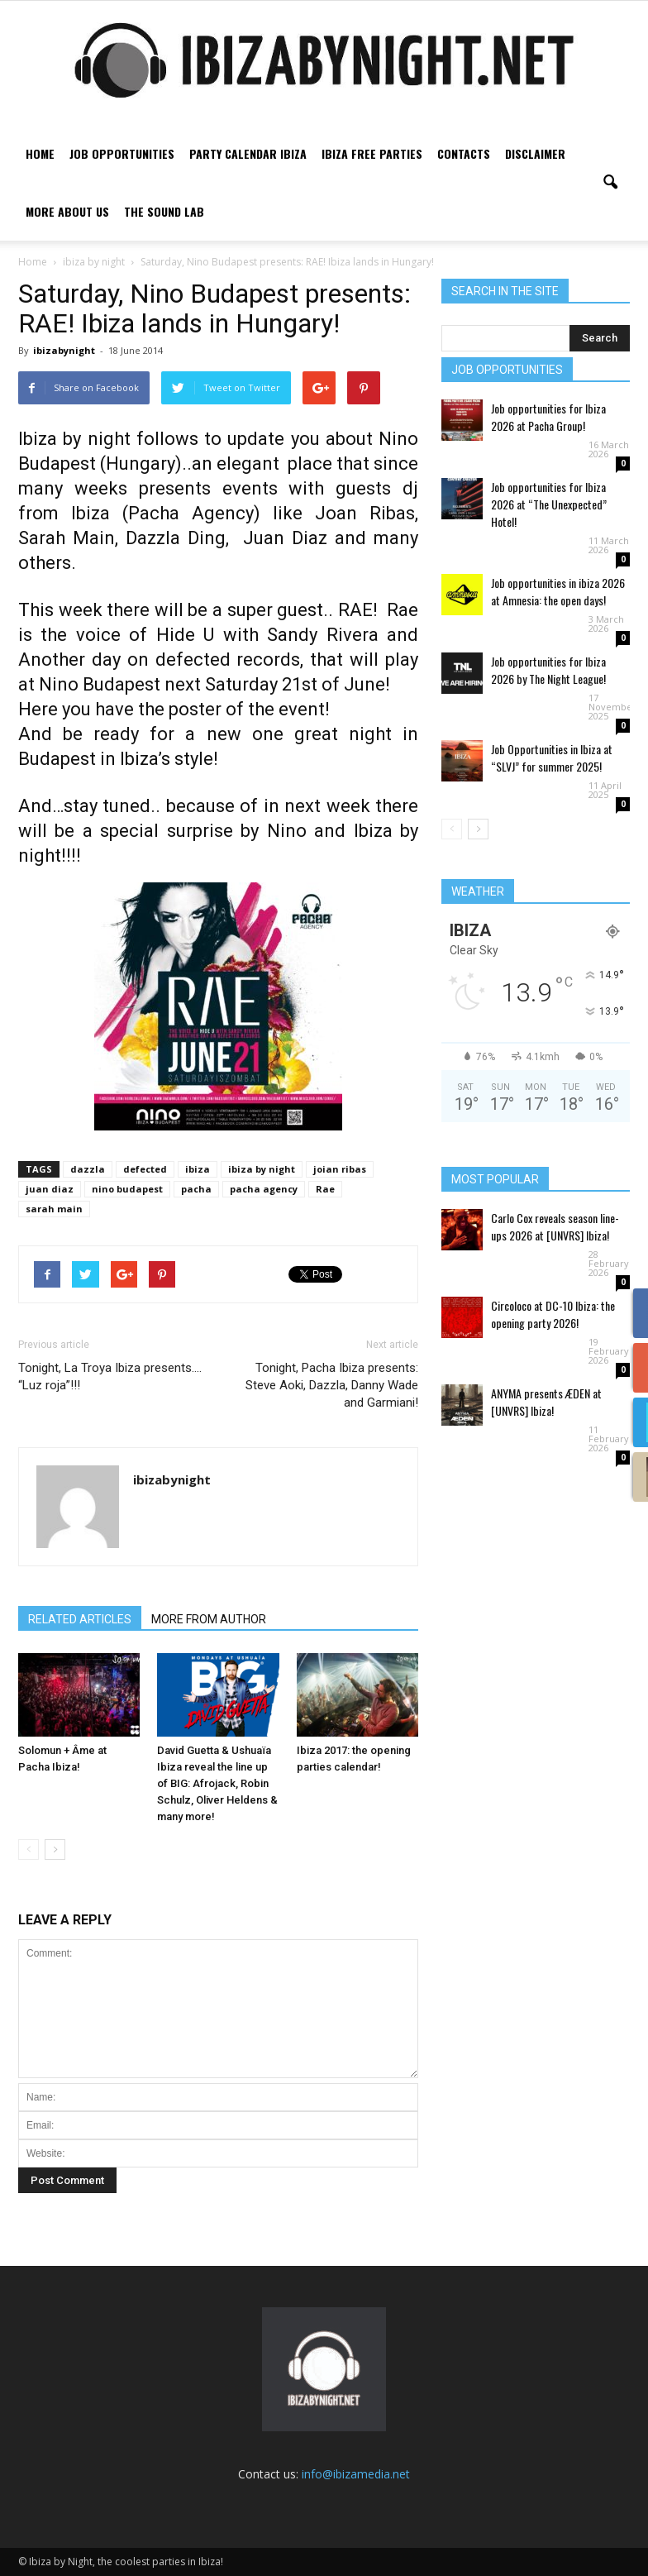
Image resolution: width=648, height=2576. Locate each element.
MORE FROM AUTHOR (208, 1619)
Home (40, 153)
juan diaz (50, 1189)
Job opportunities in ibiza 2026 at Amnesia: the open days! (558, 591)
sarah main (54, 1208)
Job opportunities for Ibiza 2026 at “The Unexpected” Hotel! (549, 504)
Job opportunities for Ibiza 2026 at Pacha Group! (548, 416)
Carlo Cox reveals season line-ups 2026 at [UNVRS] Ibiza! (555, 1226)
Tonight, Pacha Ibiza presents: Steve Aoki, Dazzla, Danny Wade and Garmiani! (331, 1385)
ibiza (197, 1169)
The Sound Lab (164, 211)
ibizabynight (64, 350)
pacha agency (264, 1189)
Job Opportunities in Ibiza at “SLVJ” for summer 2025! (551, 757)
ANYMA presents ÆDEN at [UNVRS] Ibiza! (546, 1401)
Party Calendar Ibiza (248, 153)
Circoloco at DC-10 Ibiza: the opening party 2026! (553, 1314)
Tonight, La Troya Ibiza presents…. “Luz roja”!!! (110, 1376)
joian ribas (339, 1169)
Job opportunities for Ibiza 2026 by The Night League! (548, 669)
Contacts (463, 153)
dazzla (87, 1169)
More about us (67, 211)
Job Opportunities (121, 153)
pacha (196, 1189)
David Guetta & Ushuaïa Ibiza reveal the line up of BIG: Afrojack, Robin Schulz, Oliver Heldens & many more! (217, 1783)
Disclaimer (535, 153)
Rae (325, 1189)
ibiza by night (261, 1169)
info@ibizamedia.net (356, 2474)
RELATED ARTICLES (79, 1619)
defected (145, 1169)
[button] (610, 183)
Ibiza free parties (372, 153)
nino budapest (127, 1189)
